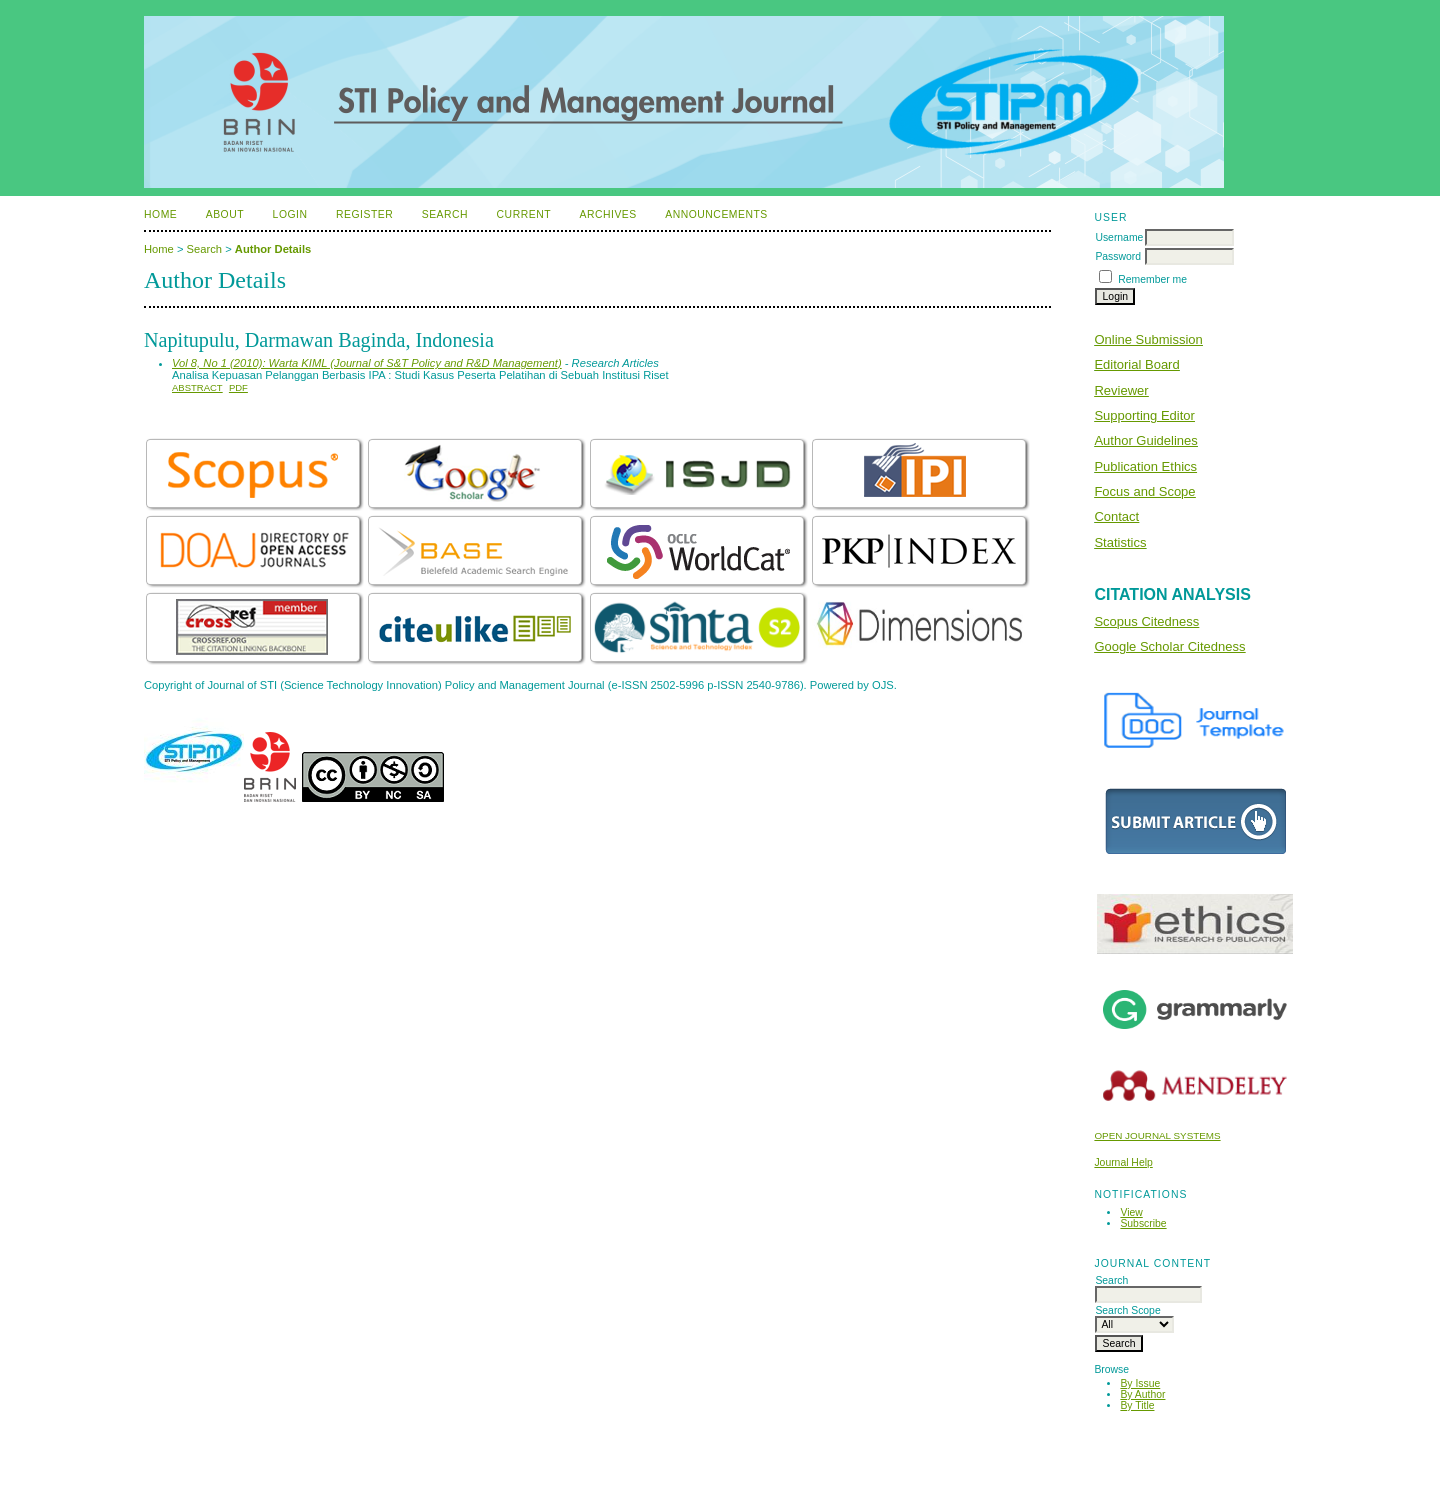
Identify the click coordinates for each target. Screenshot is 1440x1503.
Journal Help (1123, 1162)
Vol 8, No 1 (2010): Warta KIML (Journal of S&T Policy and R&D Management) (367, 363)
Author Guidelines (1145, 440)
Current (524, 214)
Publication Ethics (1145, 466)
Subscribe (1143, 1223)
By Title (1137, 1405)
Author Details (273, 249)
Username (1119, 237)
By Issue (1140, 1383)
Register (364, 214)
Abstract (197, 387)
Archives (607, 214)
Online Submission (1148, 339)
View (1131, 1212)
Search (445, 214)
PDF (238, 387)
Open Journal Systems (1157, 1135)
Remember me (1152, 279)
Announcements (716, 214)
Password (1118, 256)
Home (160, 214)
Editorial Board (1136, 364)
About (225, 214)
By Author (1142, 1394)
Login (290, 214)
